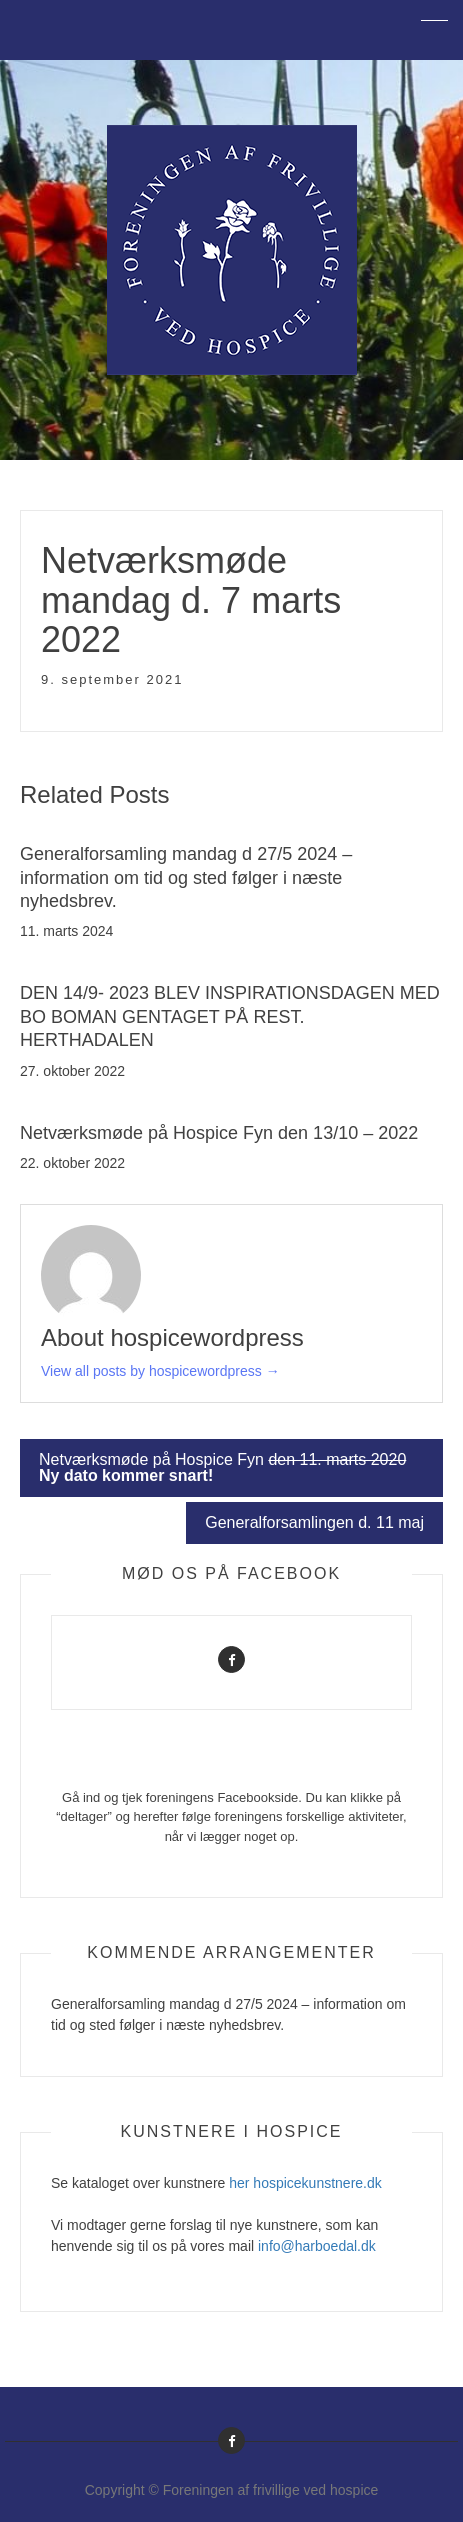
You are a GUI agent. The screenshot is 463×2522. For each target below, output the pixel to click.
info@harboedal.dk (317, 2246)
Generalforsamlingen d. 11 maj (314, 1522)
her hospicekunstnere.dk (305, 2183)
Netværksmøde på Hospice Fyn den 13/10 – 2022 (219, 1133)
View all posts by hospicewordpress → (160, 1371)
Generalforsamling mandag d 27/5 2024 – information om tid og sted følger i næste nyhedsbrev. (186, 877)
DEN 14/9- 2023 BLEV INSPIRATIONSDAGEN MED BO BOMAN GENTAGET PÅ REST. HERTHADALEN (230, 1016)
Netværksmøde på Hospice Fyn (222, 1467)
